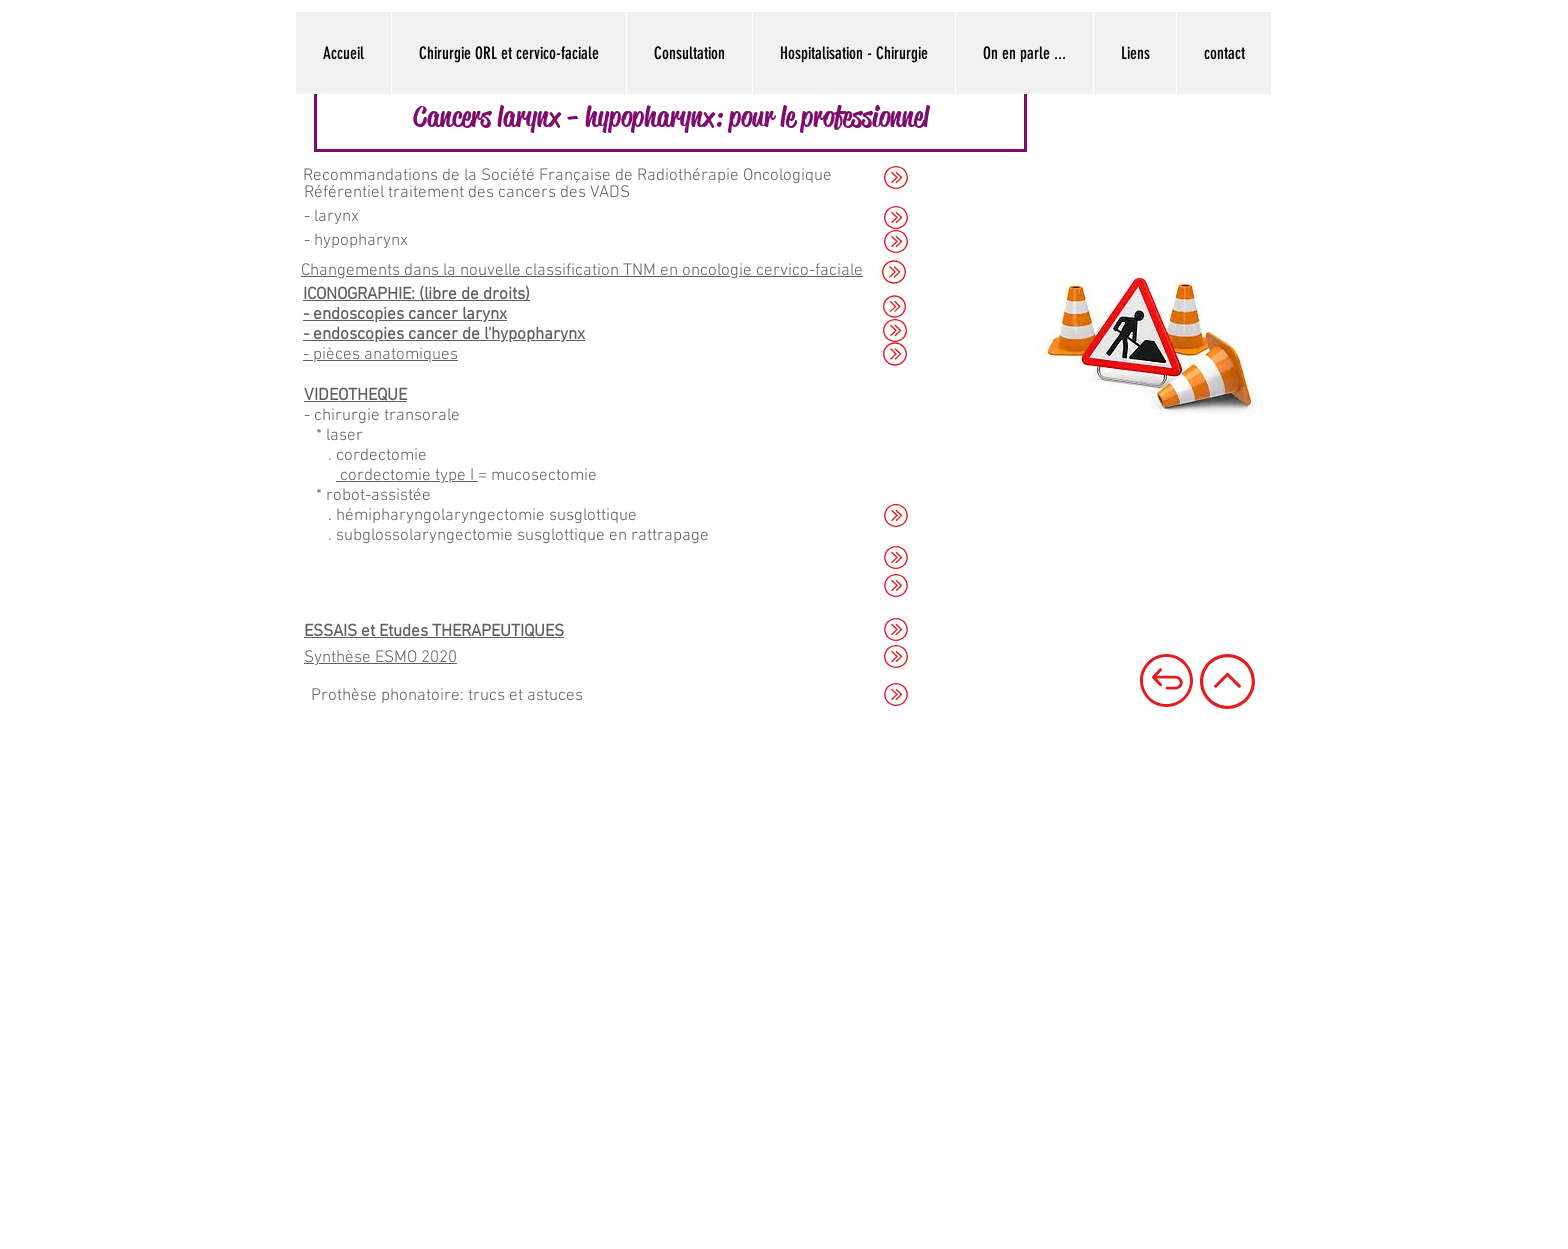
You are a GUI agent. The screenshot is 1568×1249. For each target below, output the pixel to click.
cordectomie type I (407, 476)
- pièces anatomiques (380, 355)
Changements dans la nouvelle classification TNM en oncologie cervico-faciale (582, 271)
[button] (670, 117)
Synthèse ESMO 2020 (380, 658)
